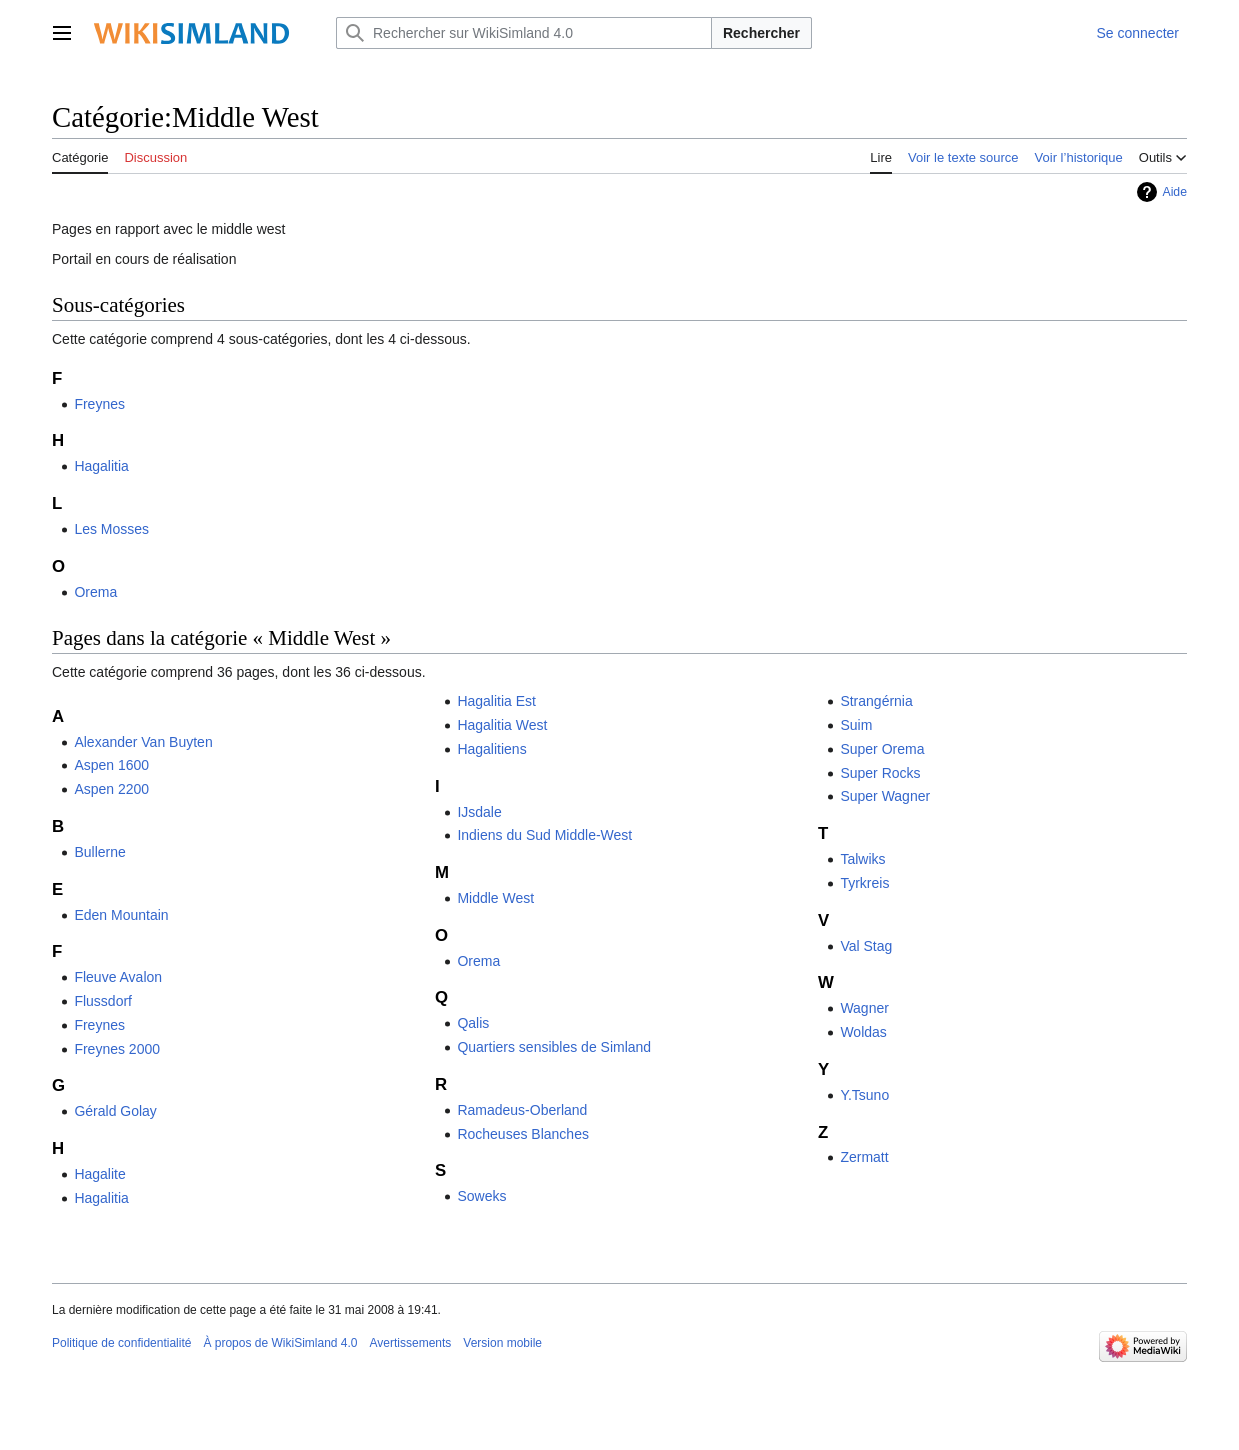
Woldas (863, 1032)
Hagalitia (101, 466)
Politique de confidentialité (121, 1343)
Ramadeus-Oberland (522, 1110)
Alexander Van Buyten (143, 742)
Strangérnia (876, 701)
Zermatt (864, 1157)
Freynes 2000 (117, 1049)
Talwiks (862, 859)
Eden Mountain (121, 915)
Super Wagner (885, 796)
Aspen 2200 (111, 789)
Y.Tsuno (864, 1095)
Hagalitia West (502, 725)
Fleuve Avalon (118, 977)
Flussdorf (103, 1001)
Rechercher (761, 33)
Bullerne (99, 852)
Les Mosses (111, 529)
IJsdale (479, 812)
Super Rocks (880, 773)
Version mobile (502, 1343)
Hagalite (99, 1174)
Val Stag (866, 946)
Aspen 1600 (111, 765)
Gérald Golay (115, 1111)
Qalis (473, 1023)
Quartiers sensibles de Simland (554, 1047)
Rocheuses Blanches (523, 1134)
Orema (95, 592)
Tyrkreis (864, 883)
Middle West (495, 898)
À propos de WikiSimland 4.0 (280, 1343)
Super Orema (882, 749)
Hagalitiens (491, 749)
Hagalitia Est (496, 701)
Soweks (481, 1196)
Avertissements (411, 1343)
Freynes (99, 404)
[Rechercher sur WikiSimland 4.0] (524, 33)
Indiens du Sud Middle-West (544, 835)
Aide (1174, 192)
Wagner (864, 1008)
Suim (856, 725)
